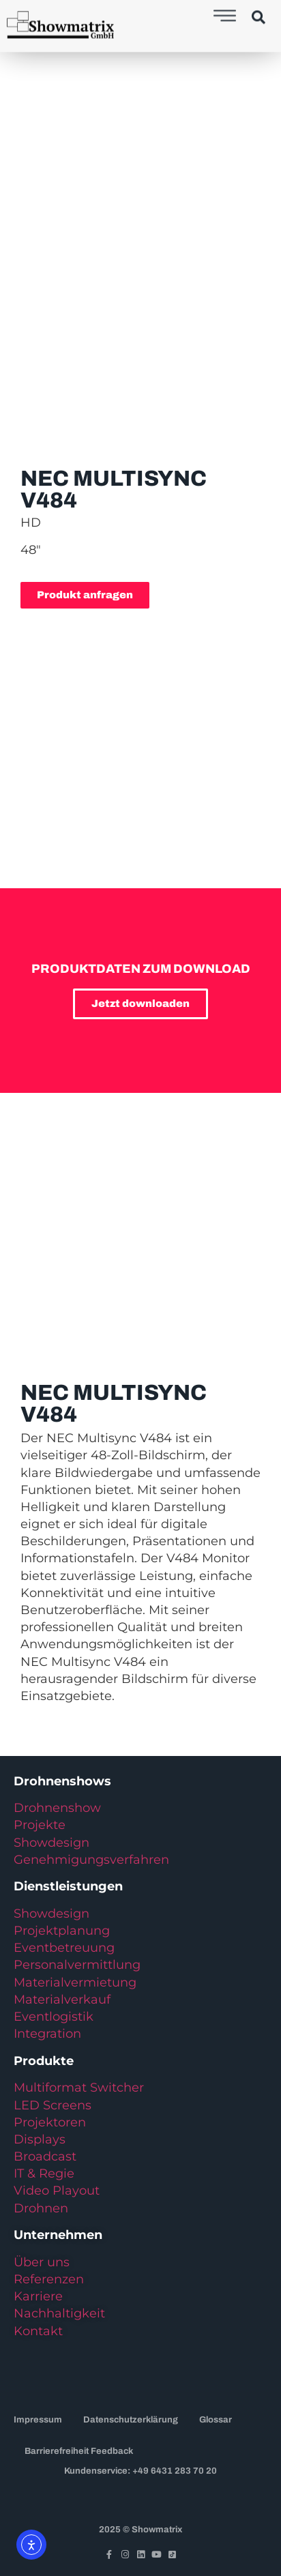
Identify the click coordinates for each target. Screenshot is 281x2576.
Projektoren (50, 2122)
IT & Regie (44, 2173)
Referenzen (49, 2279)
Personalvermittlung (77, 1964)
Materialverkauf (62, 1999)
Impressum (38, 2420)
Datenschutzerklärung (130, 2420)
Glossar (215, 2420)
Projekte (39, 1824)
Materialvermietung (77, 1982)
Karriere (38, 2296)
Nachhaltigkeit (59, 2313)
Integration (47, 2033)
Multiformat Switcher (79, 2087)
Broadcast (45, 2156)
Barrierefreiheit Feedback (79, 2451)
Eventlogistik (53, 2016)
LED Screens (52, 2105)
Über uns (42, 2262)
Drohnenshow (57, 1807)
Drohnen (41, 2208)
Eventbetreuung (64, 1947)
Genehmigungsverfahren (91, 1859)
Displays (39, 2139)
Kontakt (38, 2331)
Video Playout (57, 2190)
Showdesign (51, 1842)
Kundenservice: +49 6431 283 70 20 (140, 2471)
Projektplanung (62, 1930)
